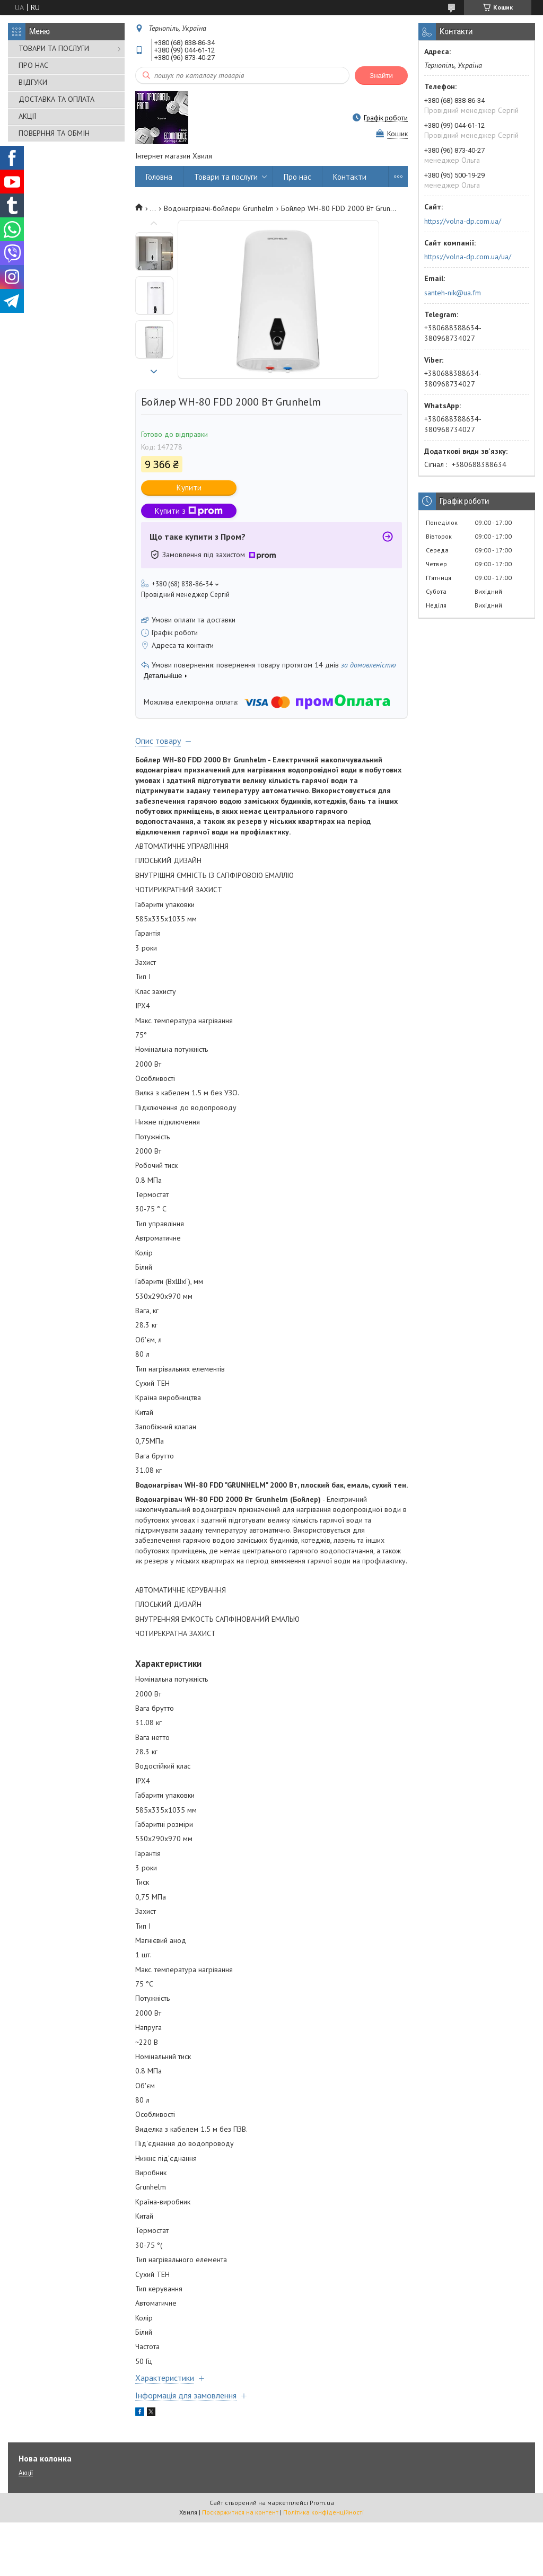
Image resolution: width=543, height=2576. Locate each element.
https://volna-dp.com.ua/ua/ (467, 256)
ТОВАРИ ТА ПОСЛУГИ (54, 48)
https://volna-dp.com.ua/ (462, 221)
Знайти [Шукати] (381, 76)
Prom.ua (322, 2503)
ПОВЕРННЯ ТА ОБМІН (54, 133)
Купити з (189, 511)
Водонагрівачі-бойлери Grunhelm (219, 208)
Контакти (349, 177)
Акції (26, 2472)
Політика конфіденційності (323, 2512)
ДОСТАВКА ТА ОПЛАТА (56, 99)
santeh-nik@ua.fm (452, 292)
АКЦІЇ (27, 116)
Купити (189, 487)
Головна (159, 177)
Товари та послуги (226, 177)
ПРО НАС (33, 65)
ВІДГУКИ (33, 82)
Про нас (297, 177)
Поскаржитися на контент (240, 2512)
